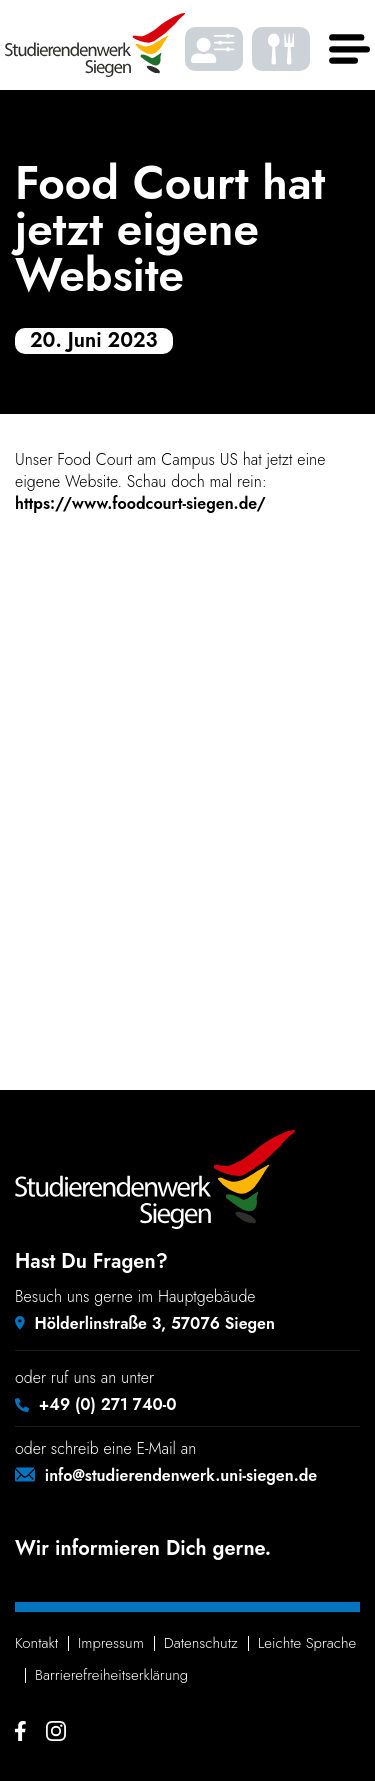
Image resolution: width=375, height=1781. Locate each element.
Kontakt (36, 1643)
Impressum (111, 1643)
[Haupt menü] (345, 50)
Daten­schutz (201, 1643)
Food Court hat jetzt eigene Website (170, 229)
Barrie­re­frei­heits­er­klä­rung (111, 1675)
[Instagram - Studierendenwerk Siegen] (56, 1731)
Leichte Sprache (307, 1643)
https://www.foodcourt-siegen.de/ (140, 504)
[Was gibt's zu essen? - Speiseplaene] (281, 49)
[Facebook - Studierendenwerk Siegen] (20, 1731)
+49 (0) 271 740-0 (108, 1404)
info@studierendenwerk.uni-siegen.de (181, 1475)
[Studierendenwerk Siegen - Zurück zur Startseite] (95, 45)
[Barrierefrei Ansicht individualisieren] (214, 49)
